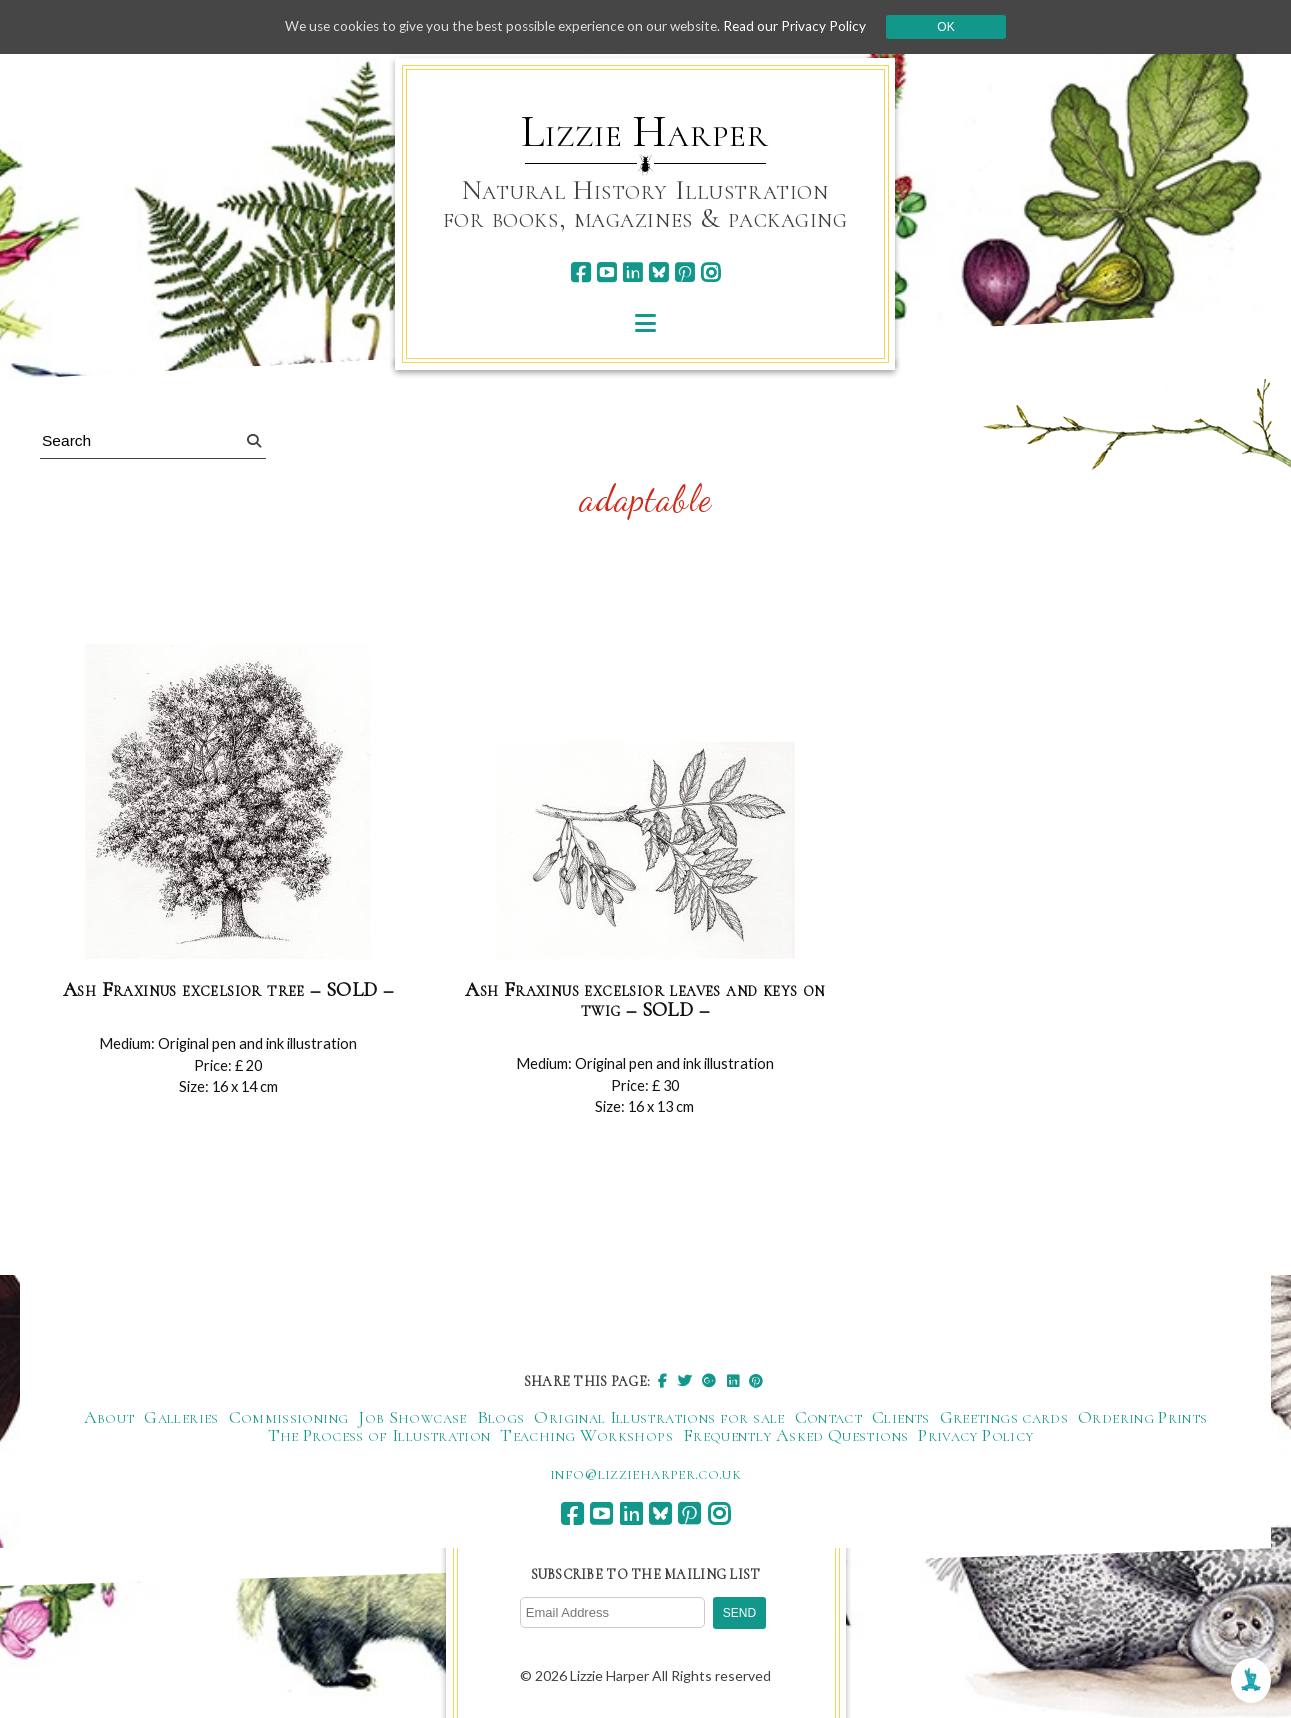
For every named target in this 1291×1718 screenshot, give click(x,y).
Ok (956, 27)
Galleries (181, 1418)
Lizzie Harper (644, 132)
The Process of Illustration (379, 1436)
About (109, 1418)
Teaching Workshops (586, 1436)
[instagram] (710, 272)
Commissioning (289, 1418)
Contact (829, 1418)
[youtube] (606, 272)
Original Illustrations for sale (659, 1418)
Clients (901, 1418)
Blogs (501, 1418)
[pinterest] (684, 272)
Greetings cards (1004, 1418)
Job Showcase (412, 1418)
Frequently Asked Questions (795, 1436)
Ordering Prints (1142, 1418)
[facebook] (580, 272)
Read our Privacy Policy (805, 26)
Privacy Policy (975, 1436)
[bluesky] (658, 272)
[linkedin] (632, 272)
